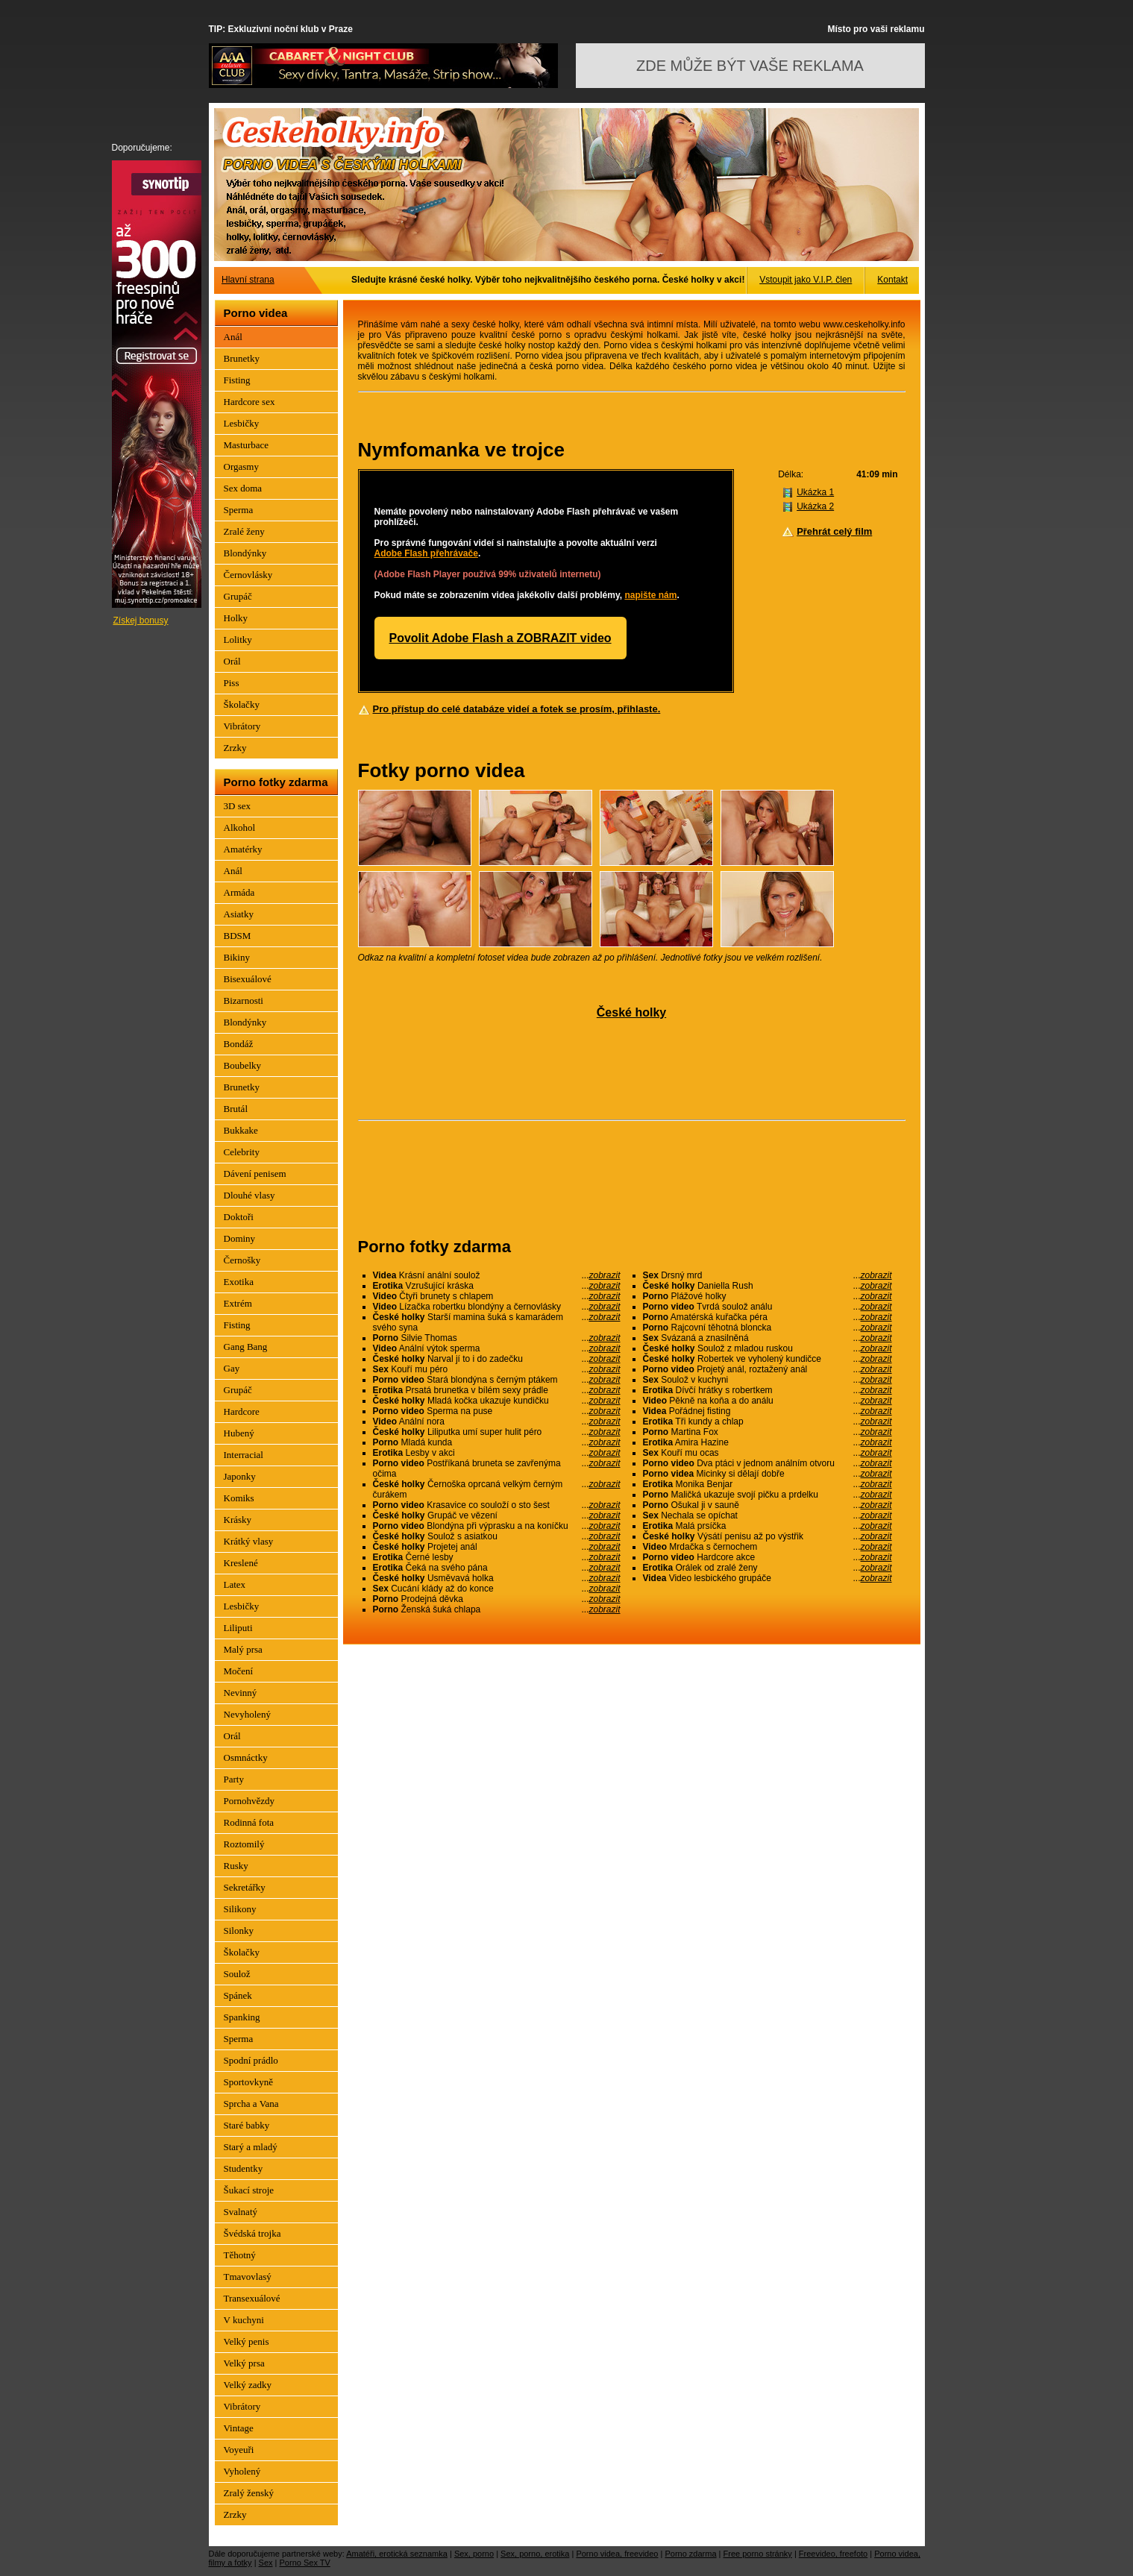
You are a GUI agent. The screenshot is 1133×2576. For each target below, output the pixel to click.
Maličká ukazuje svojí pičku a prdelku (767, 1494)
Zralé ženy (244, 531)
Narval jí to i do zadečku (497, 1359)
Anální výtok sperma (497, 1348)
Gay (232, 1368)
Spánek (238, 1995)
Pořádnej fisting (767, 1411)
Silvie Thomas (497, 1338)
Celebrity (242, 1151)
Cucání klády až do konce (497, 1588)
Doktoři (239, 1216)
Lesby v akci (497, 1453)
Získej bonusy (141, 620)
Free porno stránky (758, 2553)
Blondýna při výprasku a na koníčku (497, 1526)
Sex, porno (474, 2553)
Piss (231, 682)
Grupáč (238, 596)
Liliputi (238, 1627)
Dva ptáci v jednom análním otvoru (767, 1463)
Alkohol (240, 827)
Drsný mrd (767, 1275)
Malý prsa (243, 1649)
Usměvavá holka (497, 1578)
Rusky (236, 1865)
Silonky (239, 1930)
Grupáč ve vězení (497, 1515)
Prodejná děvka (497, 1599)
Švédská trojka (252, 2233)
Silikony (240, 1908)
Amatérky (243, 849)
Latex (235, 1584)
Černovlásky (248, 574)
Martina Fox (767, 1432)
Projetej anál (497, 1547)
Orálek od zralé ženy (767, 1567)
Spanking (242, 2017)
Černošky (242, 1260)
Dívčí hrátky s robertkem (767, 1390)
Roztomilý (244, 1844)
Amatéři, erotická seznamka (397, 2553)
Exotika (239, 1281)
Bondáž (239, 1043)
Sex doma (243, 488)
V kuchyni (244, 2319)
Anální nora (497, 1421)
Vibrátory (242, 726)
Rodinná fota (249, 1822)
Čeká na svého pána (497, 1567)
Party (234, 1779)
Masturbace (246, 444)
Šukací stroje (249, 2190)
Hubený (239, 1433)
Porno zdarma (690, 2553)
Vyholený (242, 2471)
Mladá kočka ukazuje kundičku (497, 1400)
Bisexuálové (248, 978)
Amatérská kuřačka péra (767, 1317)
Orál (232, 661)
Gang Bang (246, 1346)
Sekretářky (245, 1887)
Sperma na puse (497, 1411)
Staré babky (247, 2125)
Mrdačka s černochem (767, 1547)
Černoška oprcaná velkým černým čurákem (497, 1489)
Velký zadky (248, 2384)
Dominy (240, 1238)
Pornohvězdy (249, 1800)
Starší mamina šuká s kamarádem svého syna (497, 1322)
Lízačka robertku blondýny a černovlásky (497, 1306)
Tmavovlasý (248, 2276)
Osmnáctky (246, 1757)
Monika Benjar (767, 1484)
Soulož (237, 1973)
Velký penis (246, 2341)
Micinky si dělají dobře (767, 1473)
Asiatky (239, 914)
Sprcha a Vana (251, 2103)
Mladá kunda (497, 1442)
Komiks (239, 1498)
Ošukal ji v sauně (767, 1505)
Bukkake (241, 1130)
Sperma (239, 509)
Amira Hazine (767, 1442)
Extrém (238, 1303)
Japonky (240, 1476)
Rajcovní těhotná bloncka (767, 1327)
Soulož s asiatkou (497, 1536)
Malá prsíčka (767, 1526)
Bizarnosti (243, 1000)
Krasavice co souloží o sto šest (497, 1505)
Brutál (236, 1108)
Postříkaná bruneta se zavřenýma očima (497, 1468)
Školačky (242, 704)
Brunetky (242, 358)
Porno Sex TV (305, 2562)
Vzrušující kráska (497, 1286)
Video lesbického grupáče (767, 1578)
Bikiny (237, 957)
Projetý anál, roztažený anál (767, 1369)
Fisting (237, 380)
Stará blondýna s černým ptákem (497, 1380)
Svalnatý (241, 2211)
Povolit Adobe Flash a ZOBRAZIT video (500, 638)
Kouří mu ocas (767, 1453)
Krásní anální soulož (497, 1275)
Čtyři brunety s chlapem (497, 1296)
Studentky (243, 2168)
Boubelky (243, 1065)
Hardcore (242, 1411)
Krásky (238, 1519)
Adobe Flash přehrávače (426, 553)
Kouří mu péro (497, 1369)
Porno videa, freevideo (617, 2553)
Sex (266, 2562)
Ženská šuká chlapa (497, 1609)
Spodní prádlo (251, 2060)
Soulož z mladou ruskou (767, 1348)
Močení (239, 1671)
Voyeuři (239, 2449)
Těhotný (240, 2255)
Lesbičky (242, 423)
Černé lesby (497, 1557)
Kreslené (241, 1562)
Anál (233, 336)
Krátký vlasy (249, 1541)
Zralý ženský (249, 2492)
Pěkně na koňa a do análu (767, 1400)
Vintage (239, 2428)
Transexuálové (252, 2298)
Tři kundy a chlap (767, 1421)
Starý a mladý (250, 2146)
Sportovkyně (248, 2081)
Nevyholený (248, 1714)
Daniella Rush (767, 1286)
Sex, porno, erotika (534, 2553)
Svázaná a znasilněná (767, 1338)
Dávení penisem (255, 1173)
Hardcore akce (767, 1557)
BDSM (237, 935)
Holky (236, 617)
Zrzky (235, 747)
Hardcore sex (249, 401)
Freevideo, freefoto (833, 2553)
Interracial (243, 1454)
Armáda (239, 892)
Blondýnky (245, 553)
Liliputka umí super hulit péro (497, 1432)
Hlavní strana (248, 279)
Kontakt (892, 279)
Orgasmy (241, 466)
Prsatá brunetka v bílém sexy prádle (497, 1390)
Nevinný (240, 1692)
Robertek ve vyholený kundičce (767, 1359)
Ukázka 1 (815, 492)
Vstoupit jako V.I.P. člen (805, 279)
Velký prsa (244, 2363)
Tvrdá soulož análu (767, 1306)
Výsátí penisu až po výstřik (767, 1536)
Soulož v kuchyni (767, 1380)
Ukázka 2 (815, 506)
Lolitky (238, 639)
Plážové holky (767, 1296)
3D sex (237, 805)
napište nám (650, 595)
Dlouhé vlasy (249, 1195)
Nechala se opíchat (767, 1515)
